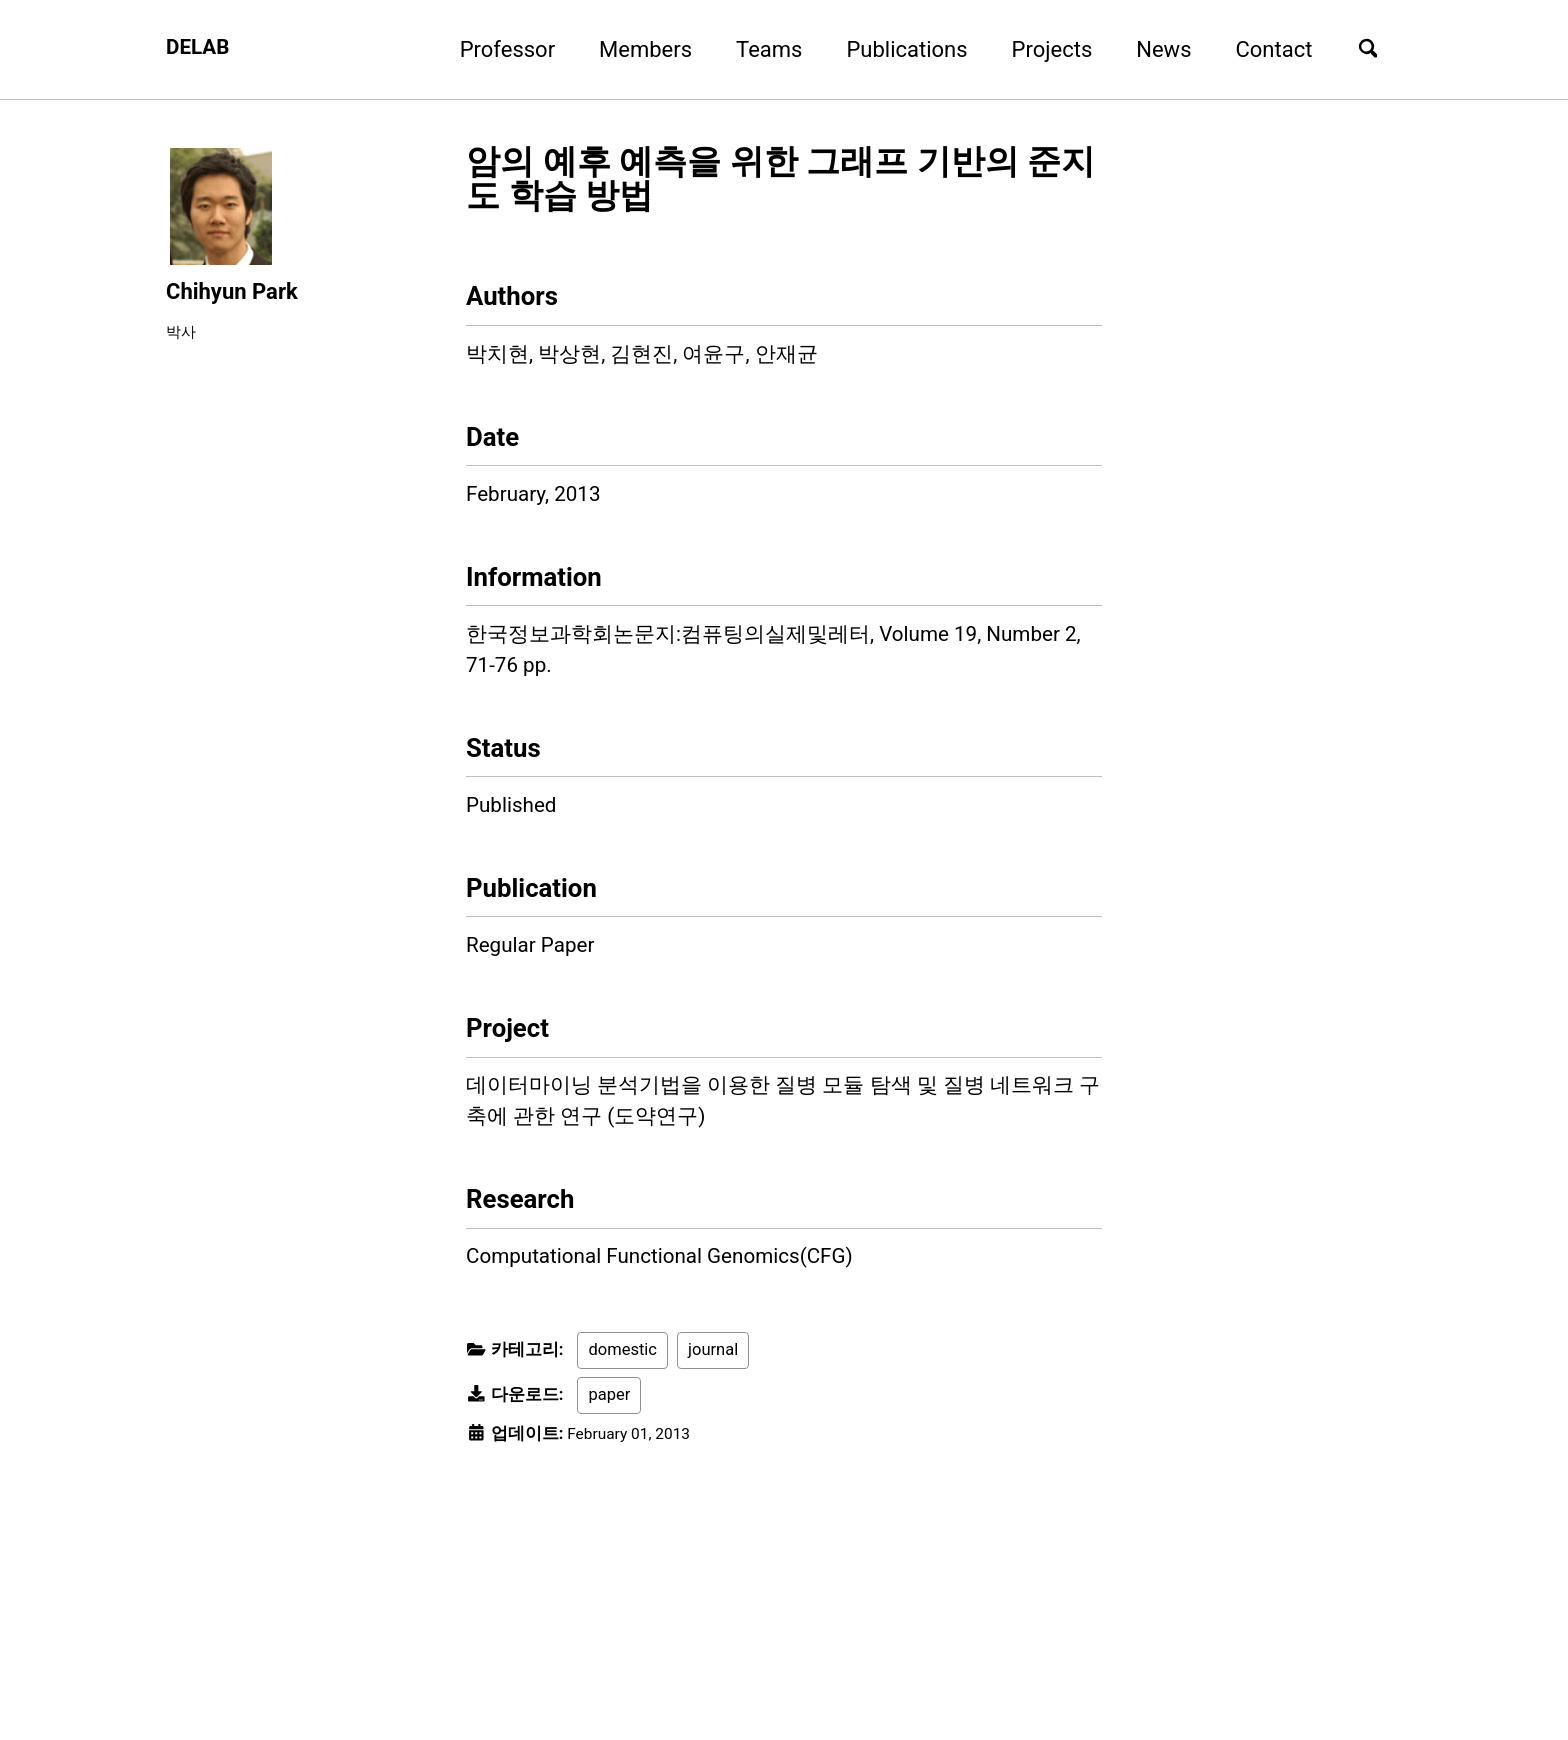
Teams (759, 49)
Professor (496, 49)
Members (635, 49)
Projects (1041, 49)
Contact (1263, 49)
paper (609, 1466)
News (1153, 49)
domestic (622, 1421)
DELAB (200, 49)
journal (713, 1421)
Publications (896, 49)
